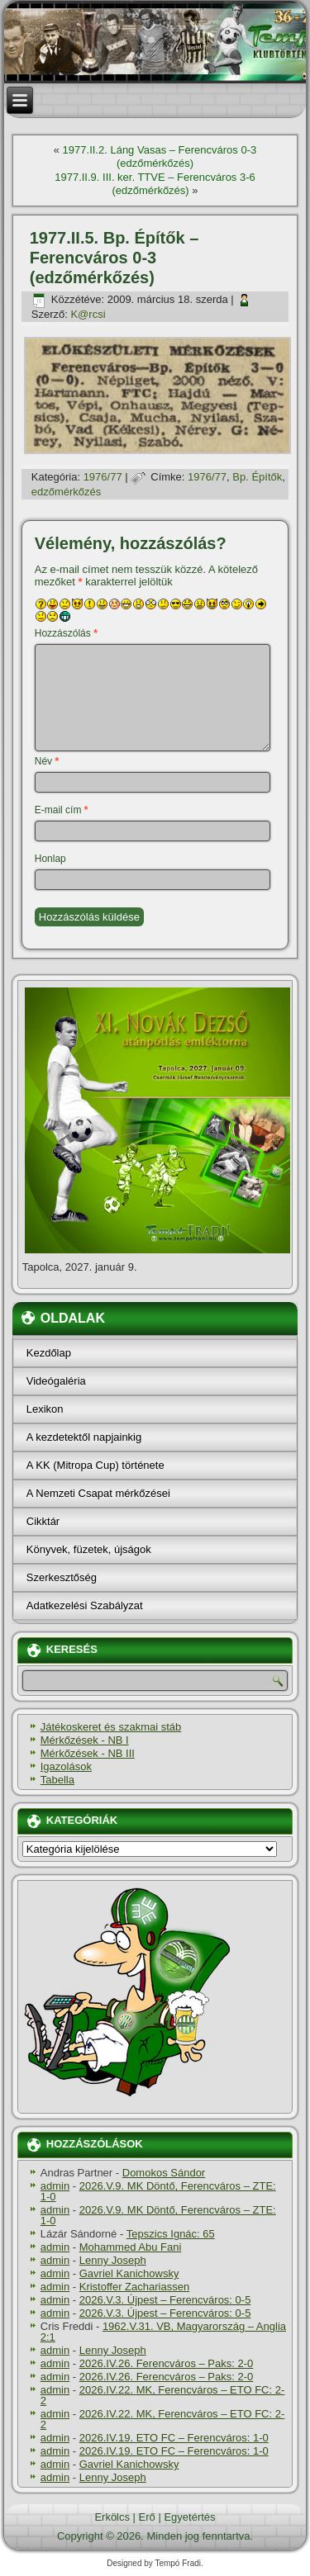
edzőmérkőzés (66, 491)
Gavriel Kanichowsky (129, 2273)
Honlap (50, 858)
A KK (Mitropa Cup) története (95, 1465)
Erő (147, 2517)
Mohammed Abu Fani (130, 2247)
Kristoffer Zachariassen (134, 2286)
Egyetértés (189, 2517)
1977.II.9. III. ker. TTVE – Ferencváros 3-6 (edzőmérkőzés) (155, 184)
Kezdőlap (48, 1353)
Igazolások (66, 1766)
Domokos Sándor (163, 2172)
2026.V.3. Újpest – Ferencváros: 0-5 (165, 2300)
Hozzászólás (66, 633)
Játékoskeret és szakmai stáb (111, 1727)
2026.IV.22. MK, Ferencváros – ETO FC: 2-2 (163, 2395)
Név (47, 761)
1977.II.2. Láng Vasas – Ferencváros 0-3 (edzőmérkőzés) (160, 156)
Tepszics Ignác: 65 (170, 2234)
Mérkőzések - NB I (85, 1740)
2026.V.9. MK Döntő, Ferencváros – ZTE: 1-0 (158, 2191)
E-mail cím (61, 810)
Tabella (57, 1779)
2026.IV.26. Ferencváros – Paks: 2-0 (166, 2363)
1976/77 (102, 477)
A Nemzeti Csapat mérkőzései (98, 1493)
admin (55, 2186)
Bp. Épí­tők (257, 477)
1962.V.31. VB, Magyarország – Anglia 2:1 (163, 2331)
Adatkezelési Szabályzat (84, 1605)
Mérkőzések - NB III (88, 1753)
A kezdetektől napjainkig (83, 1437)
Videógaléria (56, 1381)
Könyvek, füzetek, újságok (88, 1549)
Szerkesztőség (61, 1577)
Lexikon (45, 1409)
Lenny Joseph (112, 2260)
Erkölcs (112, 2517)
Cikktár (43, 1521)
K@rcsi (87, 314)
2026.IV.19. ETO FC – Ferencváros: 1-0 (174, 2438)
